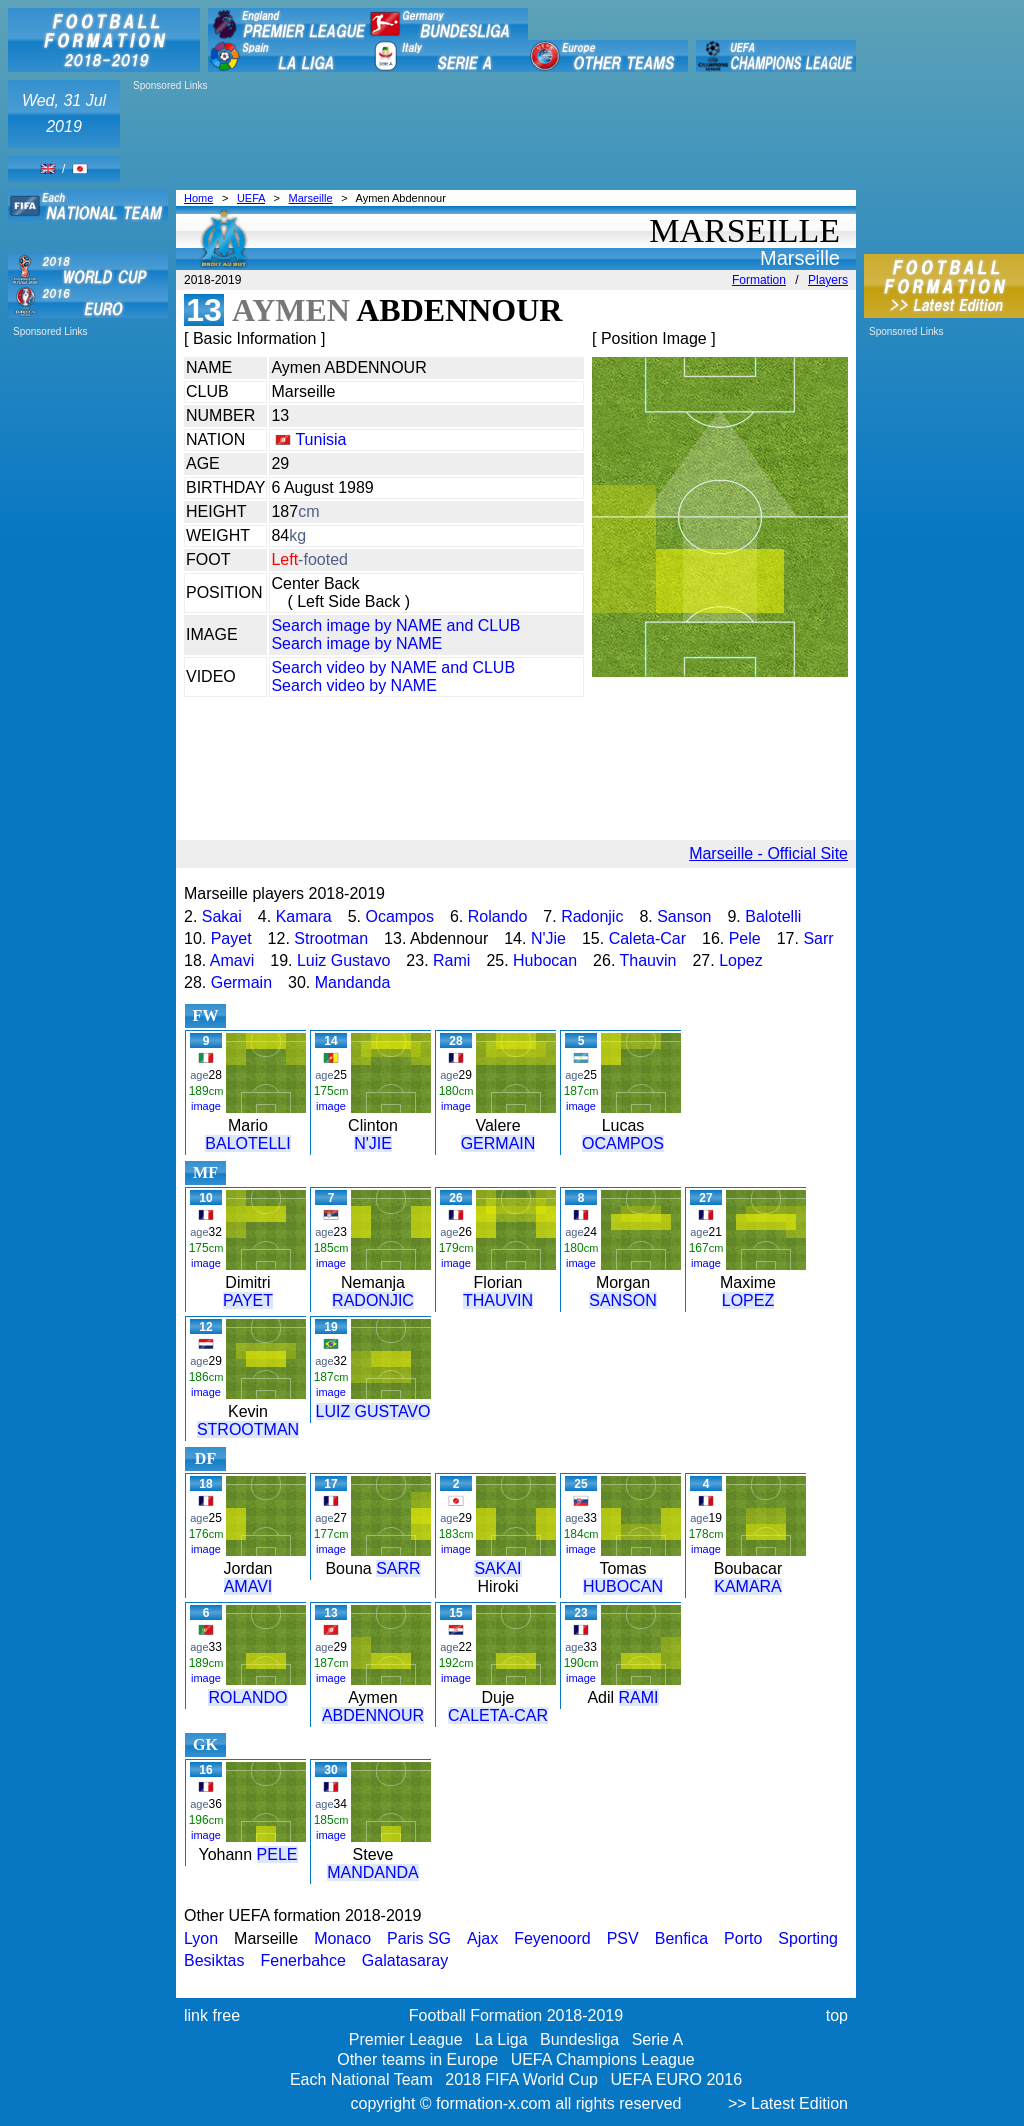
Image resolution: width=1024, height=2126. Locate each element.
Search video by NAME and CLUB (393, 667)
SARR (398, 1568)
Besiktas (214, 1960)
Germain (241, 982)
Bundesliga (579, 2039)
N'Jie (548, 938)
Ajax (482, 1938)
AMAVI (248, 1586)
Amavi (232, 960)
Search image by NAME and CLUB (395, 625)
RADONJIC (373, 1300)
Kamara (304, 916)
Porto (743, 1938)
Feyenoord (552, 1938)
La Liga (501, 2039)
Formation (759, 280)
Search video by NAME (353, 685)
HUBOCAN (623, 1586)
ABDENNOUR (373, 1715)
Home (198, 198)
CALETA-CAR (498, 1715)
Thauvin (648, 960)
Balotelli (773, 916)
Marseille (311, 198)
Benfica (681, 1938)
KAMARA (748, 1586)
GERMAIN (498, 1143)
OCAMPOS (623, 1143)
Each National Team (361, 2079)
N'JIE (373, 1143)
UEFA (251, 198)
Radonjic (592, 916)
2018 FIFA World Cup (521, 2079)
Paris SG (419, 1938)
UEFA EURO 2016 (676, 2079)
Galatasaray (405, 1960)
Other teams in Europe (417, 2059)
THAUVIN (498, 1300)
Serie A (658, 2039)
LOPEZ (748, 1300)
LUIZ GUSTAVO (373, 1411)
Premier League (406, 2039)
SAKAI (497, 1568)
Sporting (808, 1938)
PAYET (248, 1300)
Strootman (331, 938)
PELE (277, 1854)
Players (828, 280)
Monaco (342, 1938)
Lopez (741, 960)
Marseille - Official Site (768, 853)
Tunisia (320, 439)
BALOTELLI (247, 1143)
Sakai (222, 916)
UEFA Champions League (603, 2059)
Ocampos (399, 916)
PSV (623, 1938)
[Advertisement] (251, 122)
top (837, 2015)
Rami (451, 960)
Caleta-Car (647, 938)
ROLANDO (247, 1697)
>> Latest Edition (788, 2103)
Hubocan (545, 960)
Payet (231, 938)
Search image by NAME (356, 643)
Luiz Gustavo (343, 960)
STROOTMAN (248, 1429)
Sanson (684, 916)
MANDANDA (373, 1872)
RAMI (639, 1697)
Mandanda (353, 982)
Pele (745, 938)
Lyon (201, 1938)
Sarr (818, 938)
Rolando (498, 916)
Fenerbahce (302, 1960)
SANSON (623, 1300)
